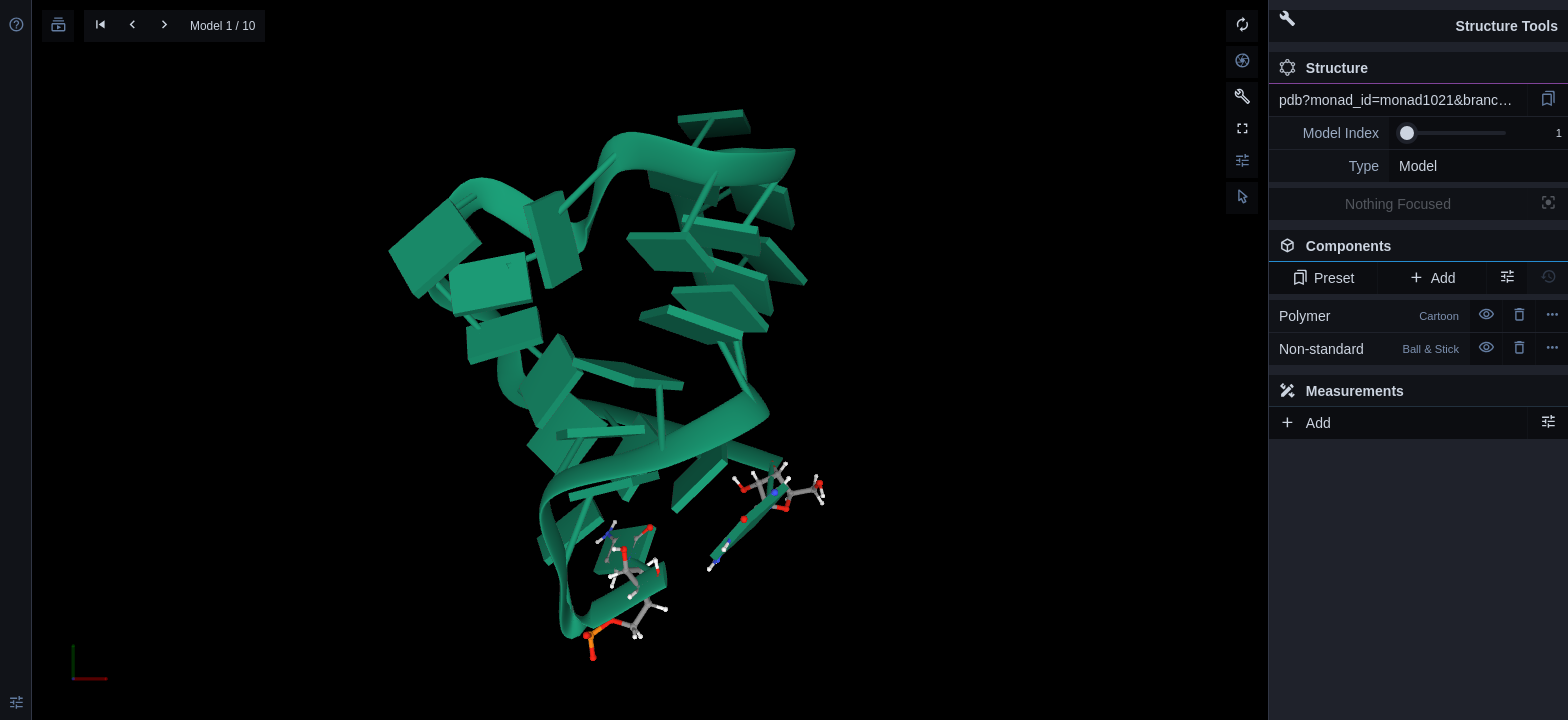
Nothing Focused (1398, 204)
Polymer (1369, 316)
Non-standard (1369, 349)
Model (1418, 166)
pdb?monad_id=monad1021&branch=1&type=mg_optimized (1403, 100)
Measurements (1341, 391)
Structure (1323, 68)
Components (1413, 250)
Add (1431, 278)
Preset (1323, 278)
